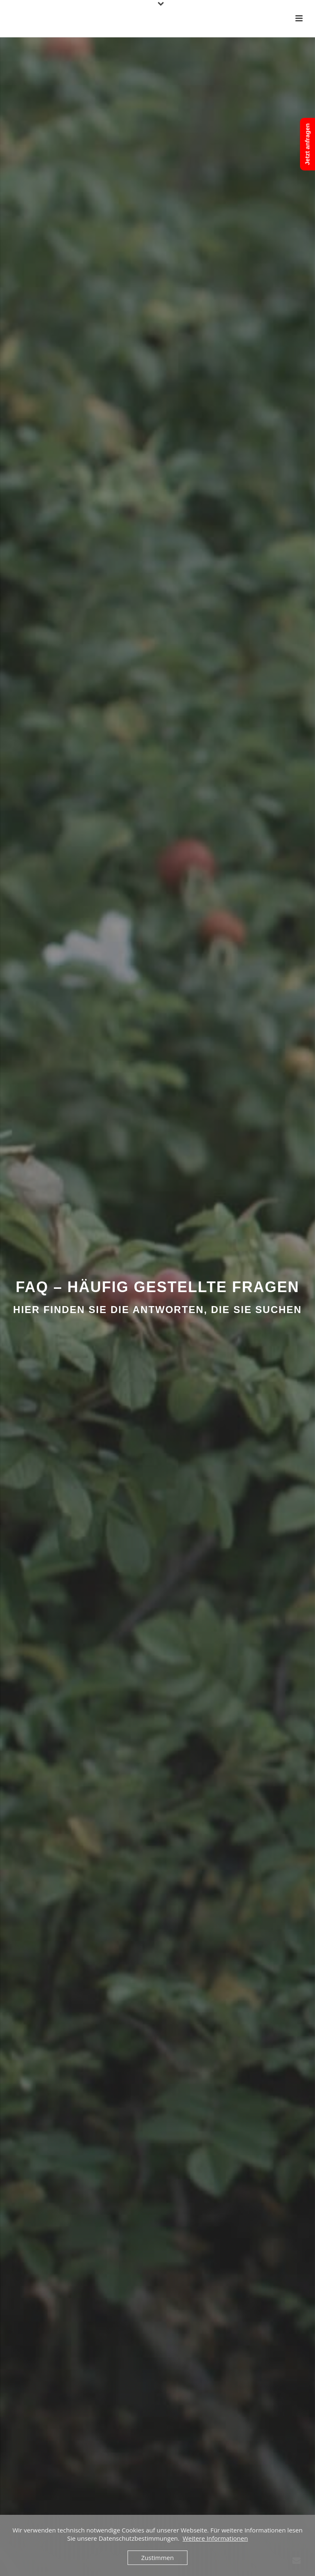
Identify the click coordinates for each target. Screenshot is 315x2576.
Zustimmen (157, 2557)
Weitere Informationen (215, 2538)
